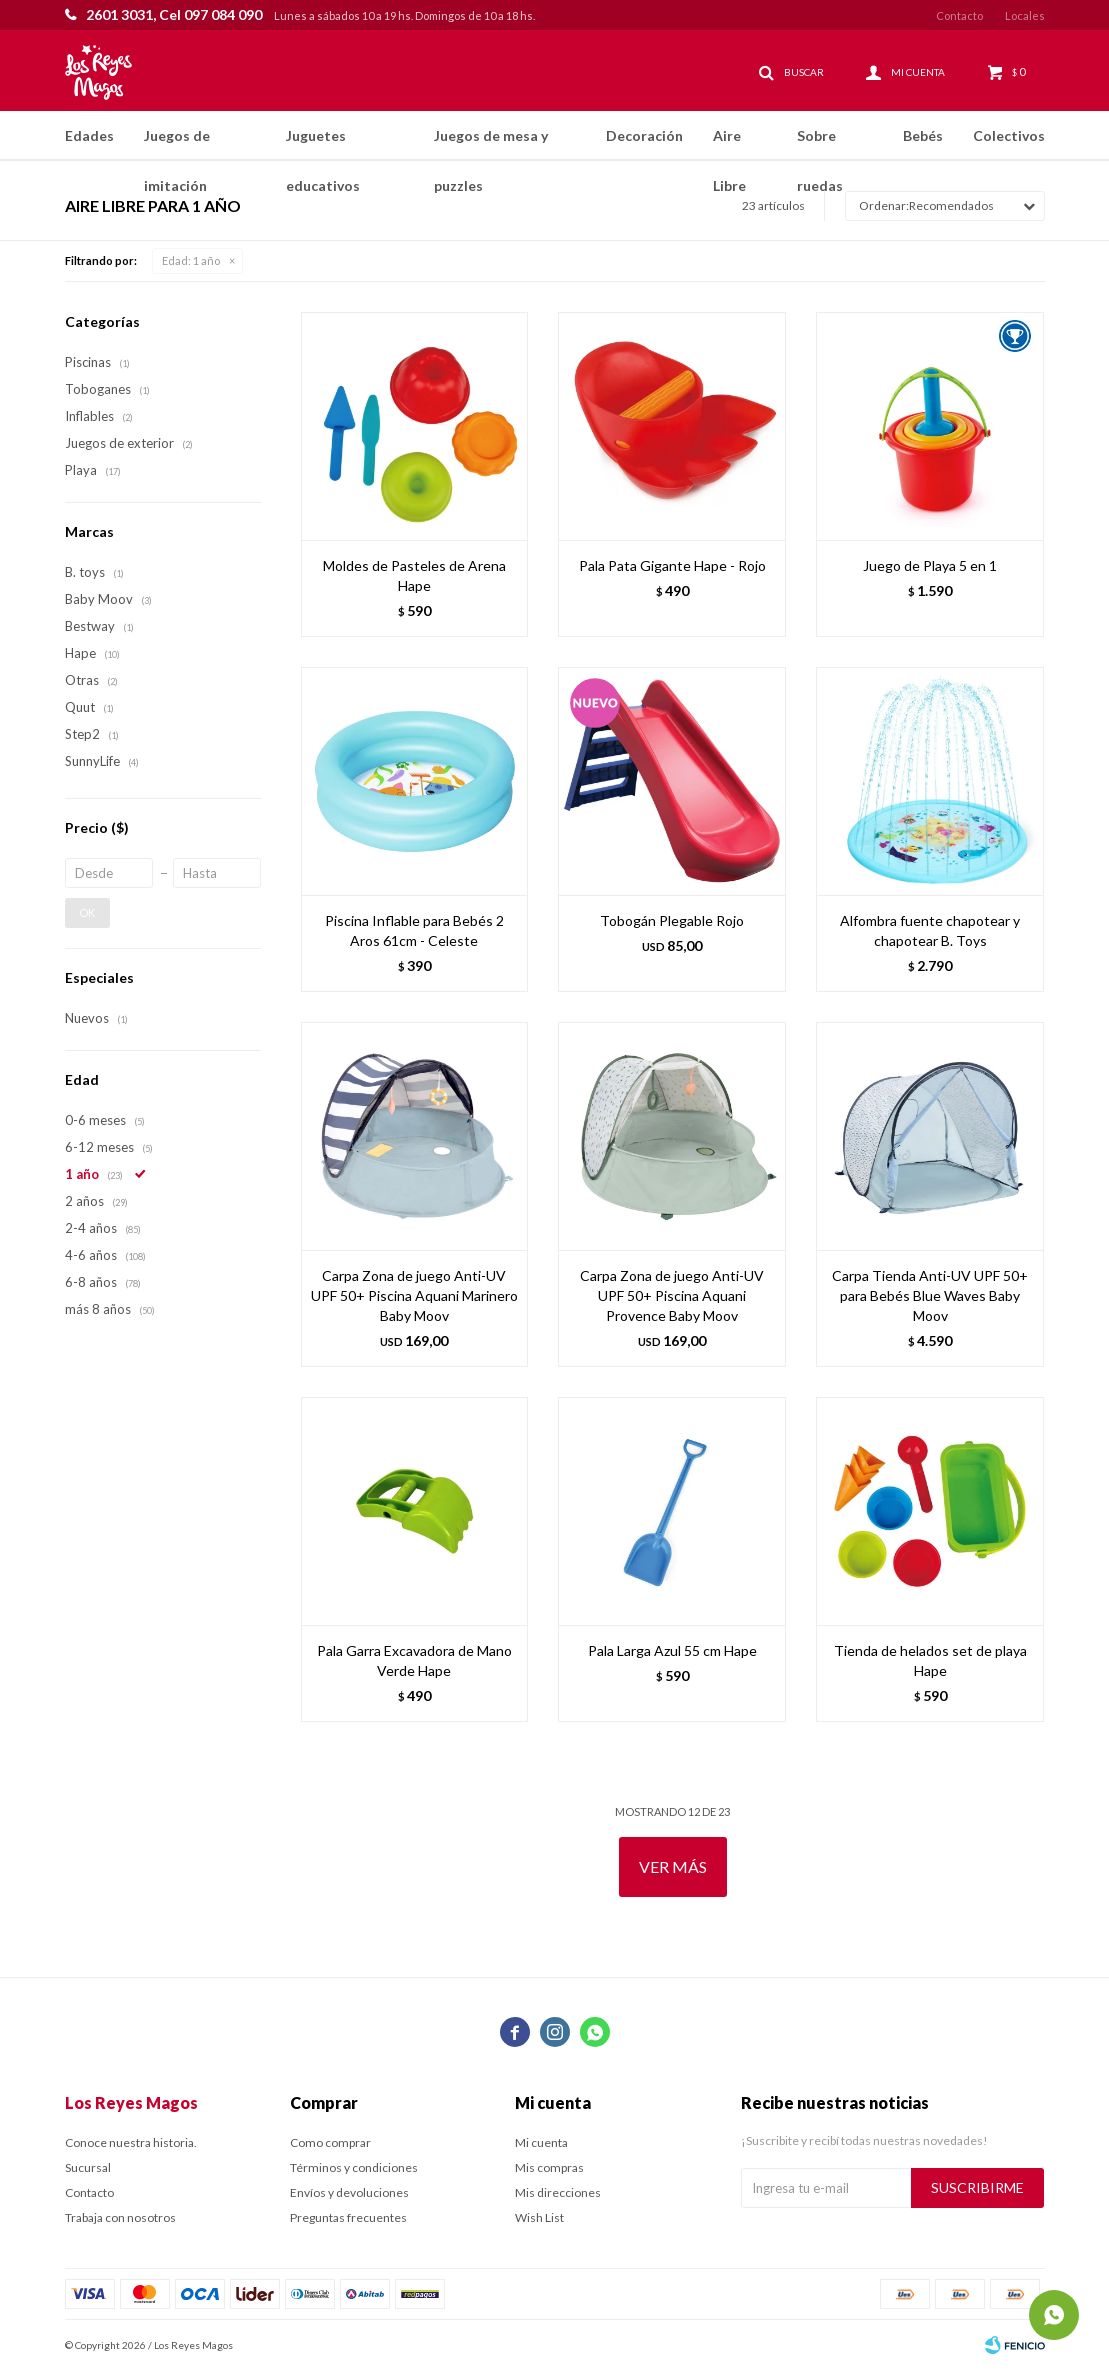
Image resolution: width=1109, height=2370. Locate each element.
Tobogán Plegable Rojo (672, 920)
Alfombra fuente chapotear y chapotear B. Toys (930, 930)
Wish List (539, 2217)
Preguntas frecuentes (348, 2217)
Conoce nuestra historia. (131, 2142)
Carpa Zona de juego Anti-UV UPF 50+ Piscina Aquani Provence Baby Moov (672, 1295)
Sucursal (88, 2167)
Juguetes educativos (323, 144)
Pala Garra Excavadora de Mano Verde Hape (414, 1660)
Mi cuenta (541, 2142)
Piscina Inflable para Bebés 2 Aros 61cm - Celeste (414, 930)
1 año (191, 260)
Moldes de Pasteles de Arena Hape (414, 575)
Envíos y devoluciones (349, 2192)
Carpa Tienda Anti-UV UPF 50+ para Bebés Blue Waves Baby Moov (930, 1295)
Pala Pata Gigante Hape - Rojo (672, 565)
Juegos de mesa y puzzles (491, 144)
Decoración (644, 135)
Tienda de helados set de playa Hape (930, 1660)
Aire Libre (729, 144)
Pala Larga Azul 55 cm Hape (672, 1650)
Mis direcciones (558, 2192)
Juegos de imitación (177, 144)
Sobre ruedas (820, 144)
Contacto (959, 15)
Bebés (923, 135)
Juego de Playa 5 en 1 (930, 565)
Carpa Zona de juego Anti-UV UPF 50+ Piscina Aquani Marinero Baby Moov (414, 1295)
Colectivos (1009, 135)
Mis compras (549, 2167)
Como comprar (330, 2142)
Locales (1025, 15)
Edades (89, 135)
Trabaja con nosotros (120, 2217)
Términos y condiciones (354, 2167)
